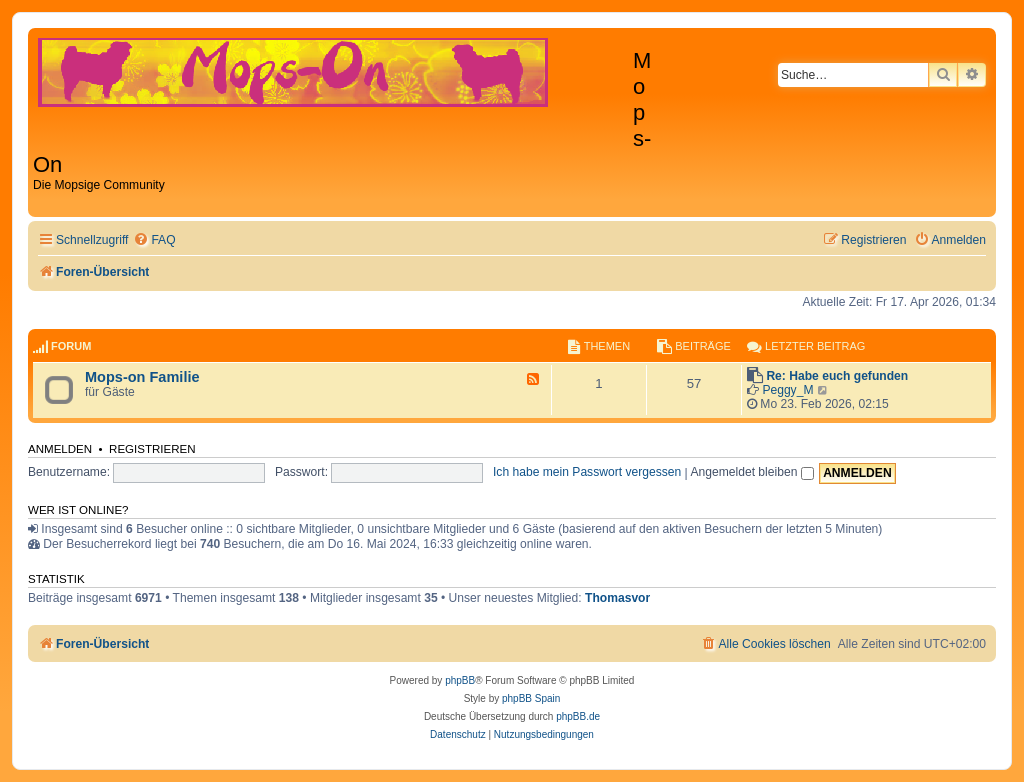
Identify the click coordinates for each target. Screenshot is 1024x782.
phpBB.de (578, 716)
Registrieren (152, 449)
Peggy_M (787, 390)
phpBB (460, 680)
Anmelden (60, 449)
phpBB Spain (531, 698)
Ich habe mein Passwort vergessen (587, 472)
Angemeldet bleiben (751, 472)
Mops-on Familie (142, 377)
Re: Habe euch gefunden (837, 376)
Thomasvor (617, 598)
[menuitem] (154, 240)
